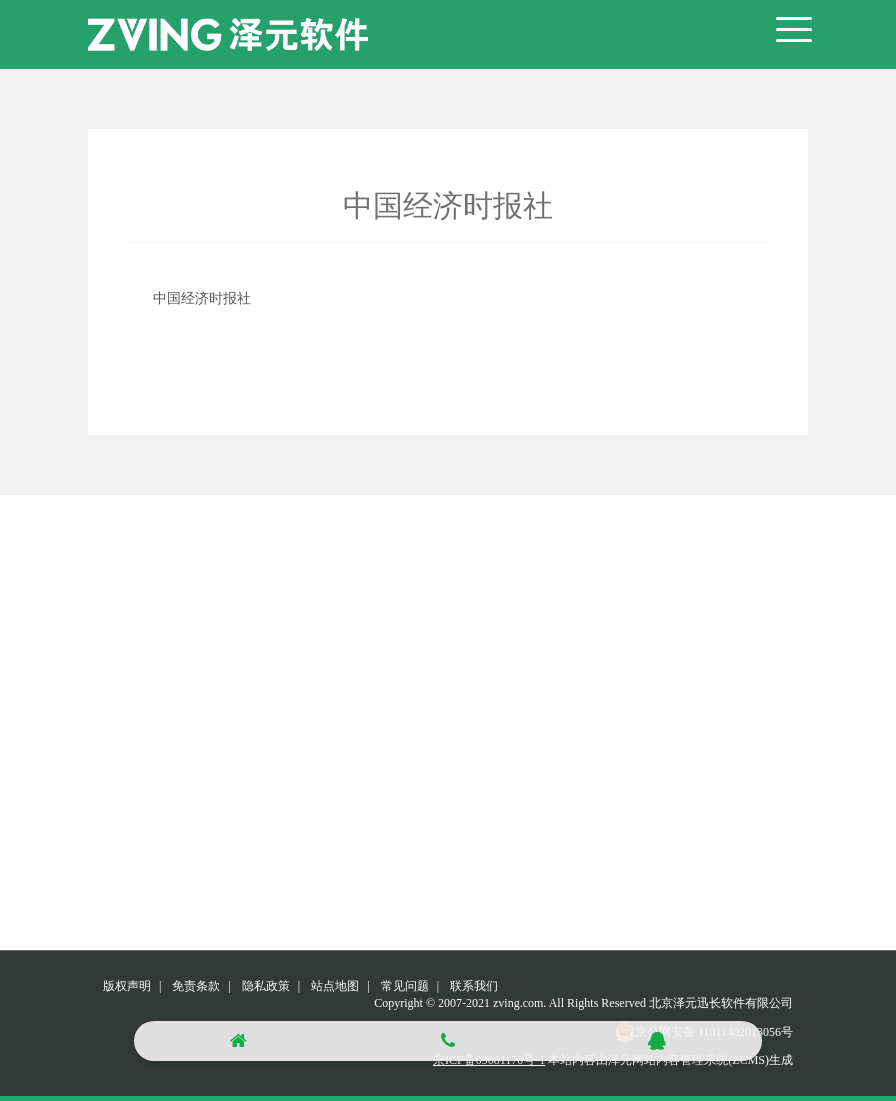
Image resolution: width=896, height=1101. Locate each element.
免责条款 (196, 986)
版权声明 (127, 986)
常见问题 (405, 986)
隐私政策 (266, 986)
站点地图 (335, 986)
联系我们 (474, 986)
